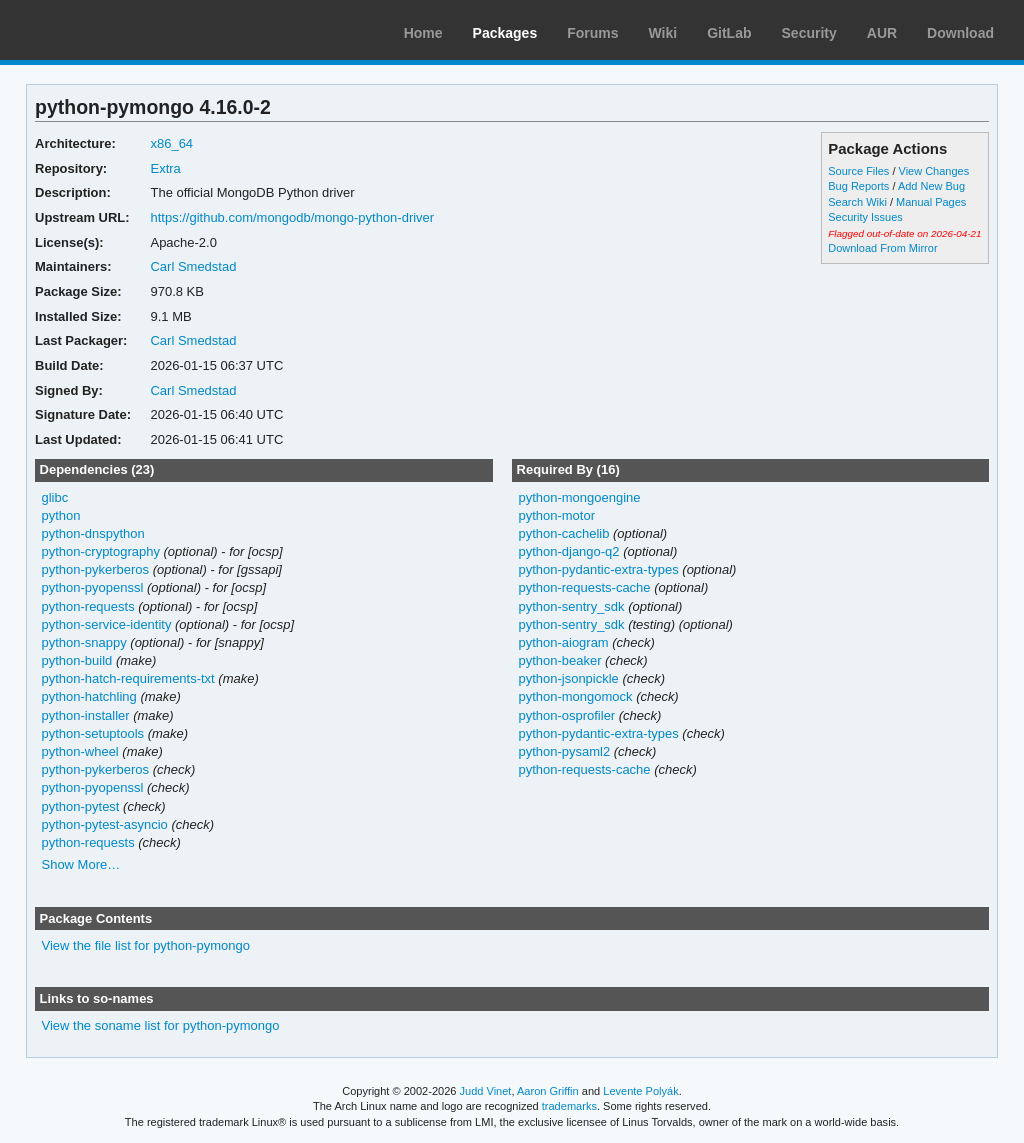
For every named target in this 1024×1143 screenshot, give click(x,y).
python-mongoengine (579, 497)
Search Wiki (857, 202)
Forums (592, 33)
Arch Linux (110, 30)
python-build (77, 660)
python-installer (86, 715)
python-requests (88, 606)
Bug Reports (858, 186)
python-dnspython (93, 533)
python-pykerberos (96, 569)
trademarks (569, 1106)
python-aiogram (563, 642)
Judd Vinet (486, 1091)
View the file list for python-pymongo (146, 945)
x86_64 (171, 143)
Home (423, 33)
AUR (882, 33)
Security (809, 33)
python (61, 515)
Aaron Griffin (548, 1091)
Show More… (81, 864)
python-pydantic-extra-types (598, 569)
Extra (165, 168)
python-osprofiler (566, 715)
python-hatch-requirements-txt (128, 678)
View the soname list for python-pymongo (161, 1025)
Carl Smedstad (193, 266)
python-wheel (80, 751)
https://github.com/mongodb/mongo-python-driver (292, 217)
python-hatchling (89, 696)
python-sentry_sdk (571, 606)
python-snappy (84, 642)
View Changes (934, 171)
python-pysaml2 (564, 751)
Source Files (858, 171)
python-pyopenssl (93, 587)
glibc (55, 497)
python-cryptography (101, 551)
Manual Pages (931, 202)
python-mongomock (575, 696)
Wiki (663, 33)
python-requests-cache (584, 587)
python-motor (556, 515)
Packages (505, 33)
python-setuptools (93, 733)
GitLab (729, 33)
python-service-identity (107, 624)
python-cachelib (563, 533)
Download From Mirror (882, 248)
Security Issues (865, 217)
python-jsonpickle (568, 678)
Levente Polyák (640, 1091)
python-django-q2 (568, 551)
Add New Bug (931, 186)
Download (960, 33)
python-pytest (81, 806)
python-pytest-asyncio (105, 824)
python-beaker (559, 660)
